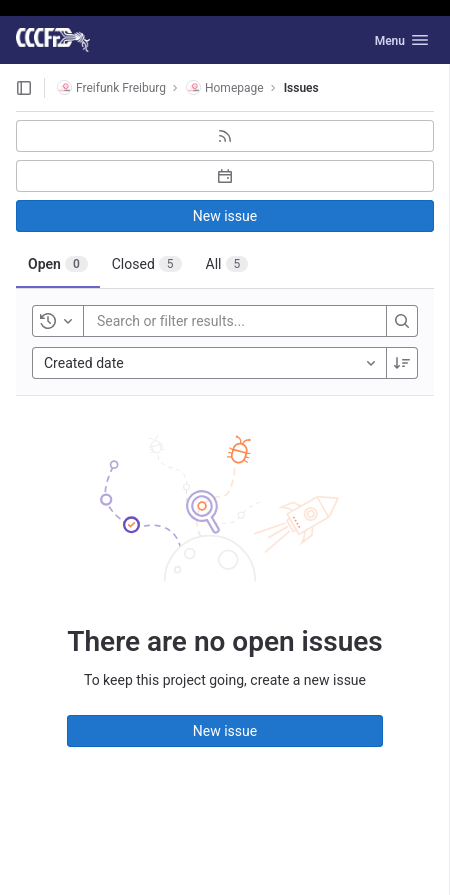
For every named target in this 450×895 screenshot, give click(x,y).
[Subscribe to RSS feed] (225, 136)
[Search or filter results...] (217, 321)
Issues (301, 88)
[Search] (402, 321)
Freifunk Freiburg (111, 87)
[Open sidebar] (24, 88)
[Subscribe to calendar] (225, 176)
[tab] (58, 264)
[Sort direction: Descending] (402, 363)
